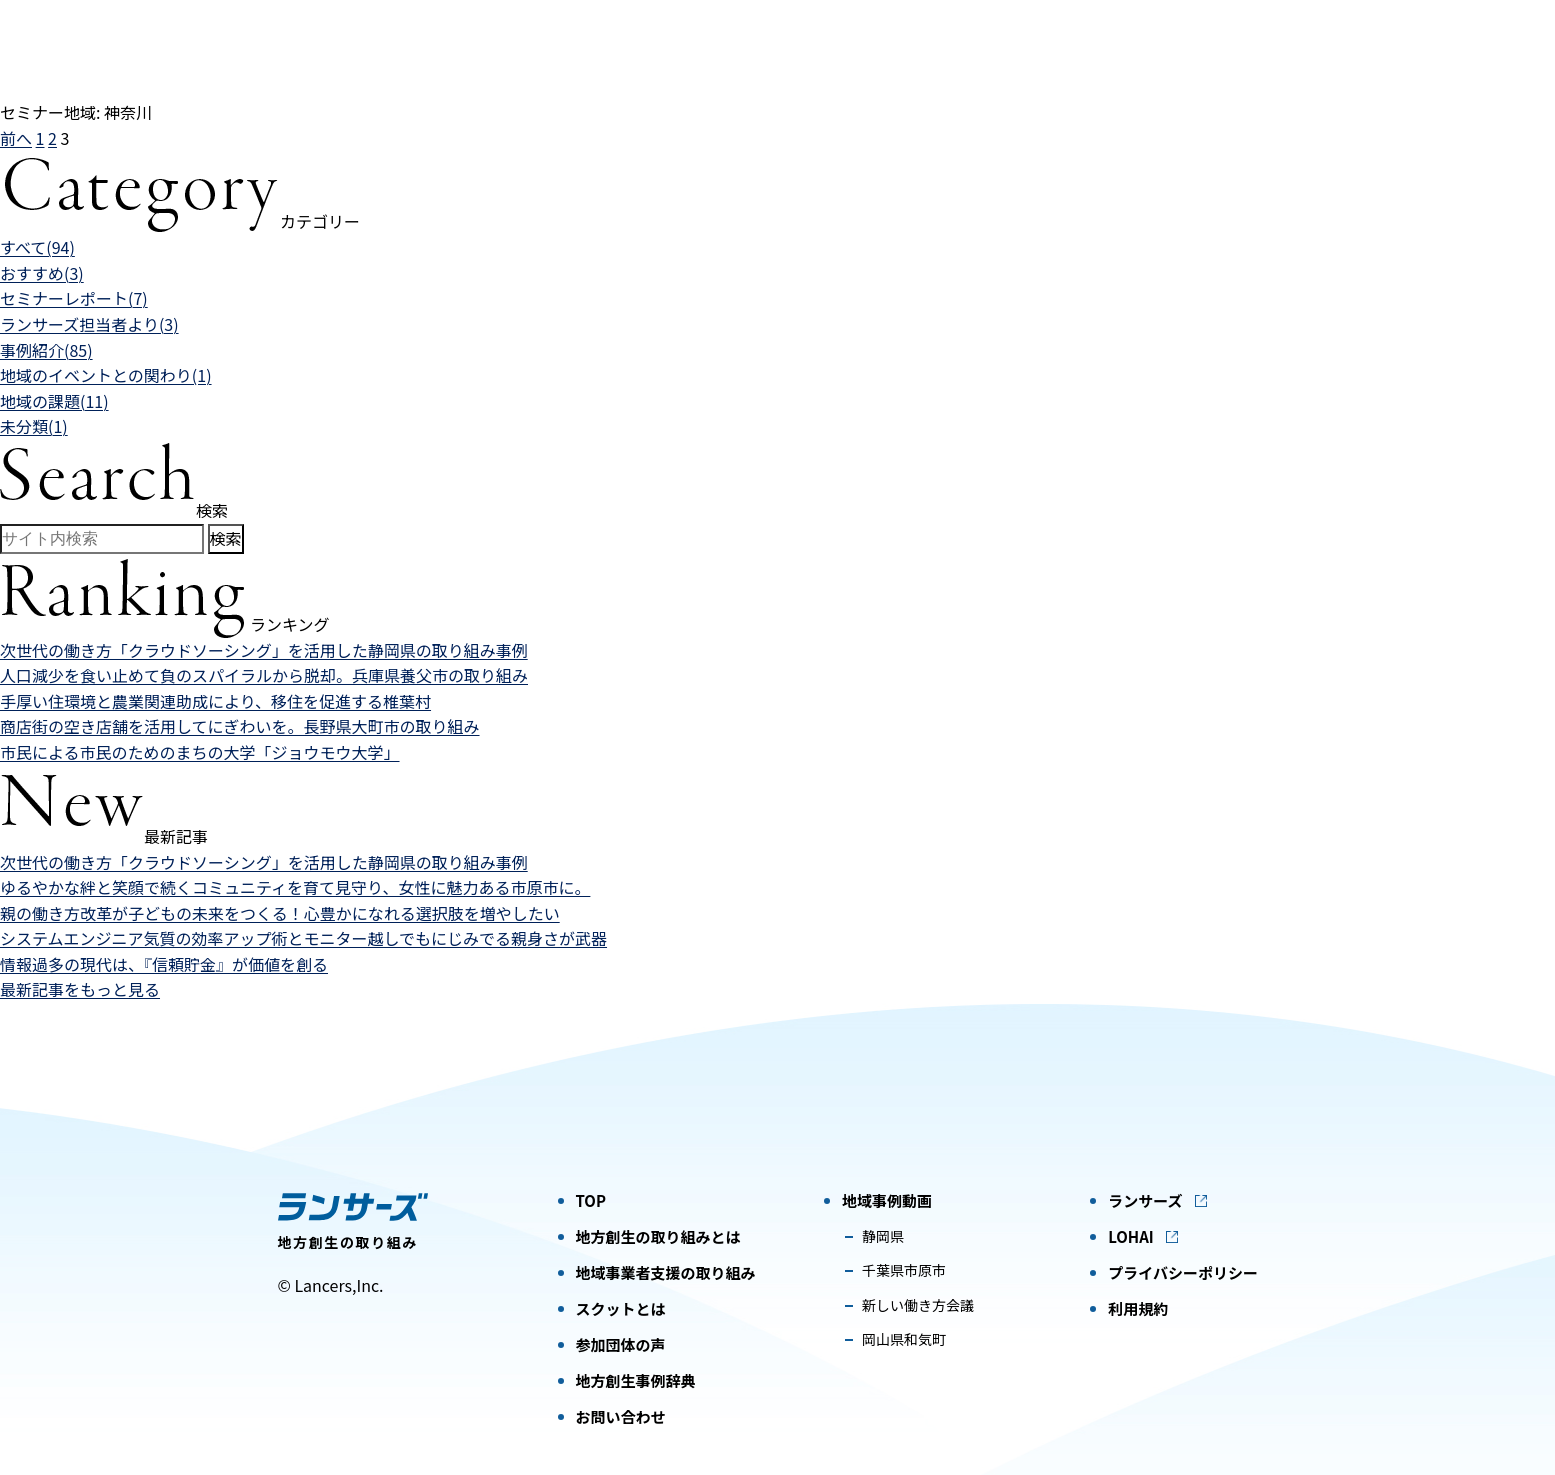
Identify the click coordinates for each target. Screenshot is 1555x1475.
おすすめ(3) (42, 273)
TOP (591, 1200)
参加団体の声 (621, 1344)
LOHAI (1131, 1236)
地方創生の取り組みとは (658, 1236)
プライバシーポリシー (1183, 1272)
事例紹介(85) (46, 350)
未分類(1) (34, 426)
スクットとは (621, 1308)
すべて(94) (37, 247)
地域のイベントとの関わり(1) (106, 375)
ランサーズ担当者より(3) (89, 324)
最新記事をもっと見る (80, 989)
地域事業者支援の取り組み (666, 1272)
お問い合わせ (621, 1416)
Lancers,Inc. (338, 1285)
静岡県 (883, 1236)
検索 (226, 538)
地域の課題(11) (54, 401)
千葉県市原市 (904, 1270)
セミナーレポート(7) (74, 298)
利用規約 (1138, 1308)
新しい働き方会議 (918, 1305)
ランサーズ (1145, 1200)
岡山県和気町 (904, 1339)
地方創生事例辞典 (636, 1380)
